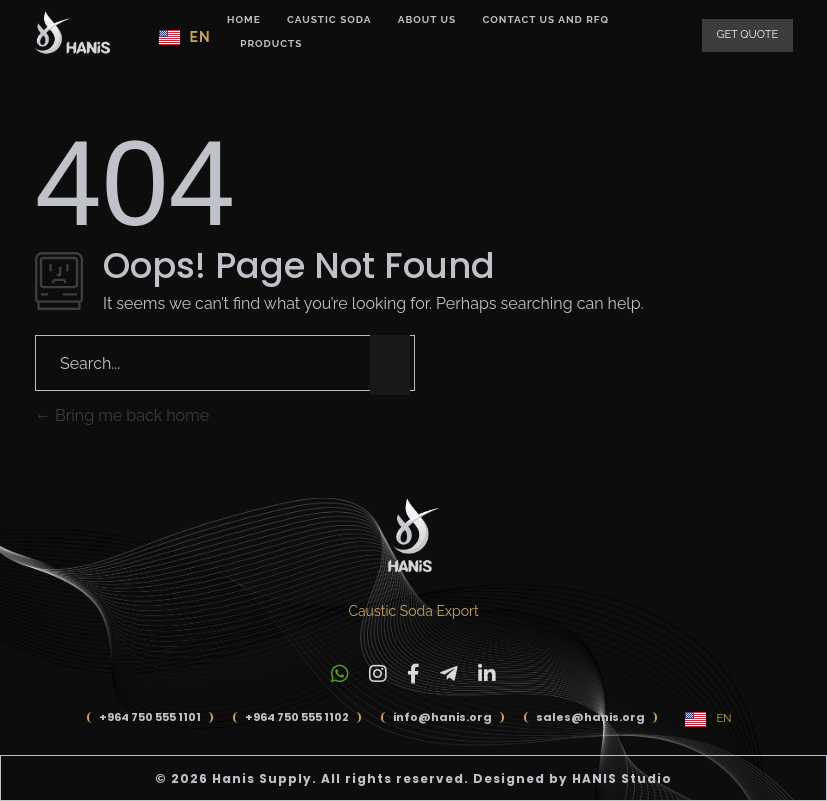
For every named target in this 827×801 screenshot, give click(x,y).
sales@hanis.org (590, 717)
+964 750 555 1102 (297, 717)
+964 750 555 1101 (150, 717)
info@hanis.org (442, 717)
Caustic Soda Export (413, 611)
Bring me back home (122, 415)
